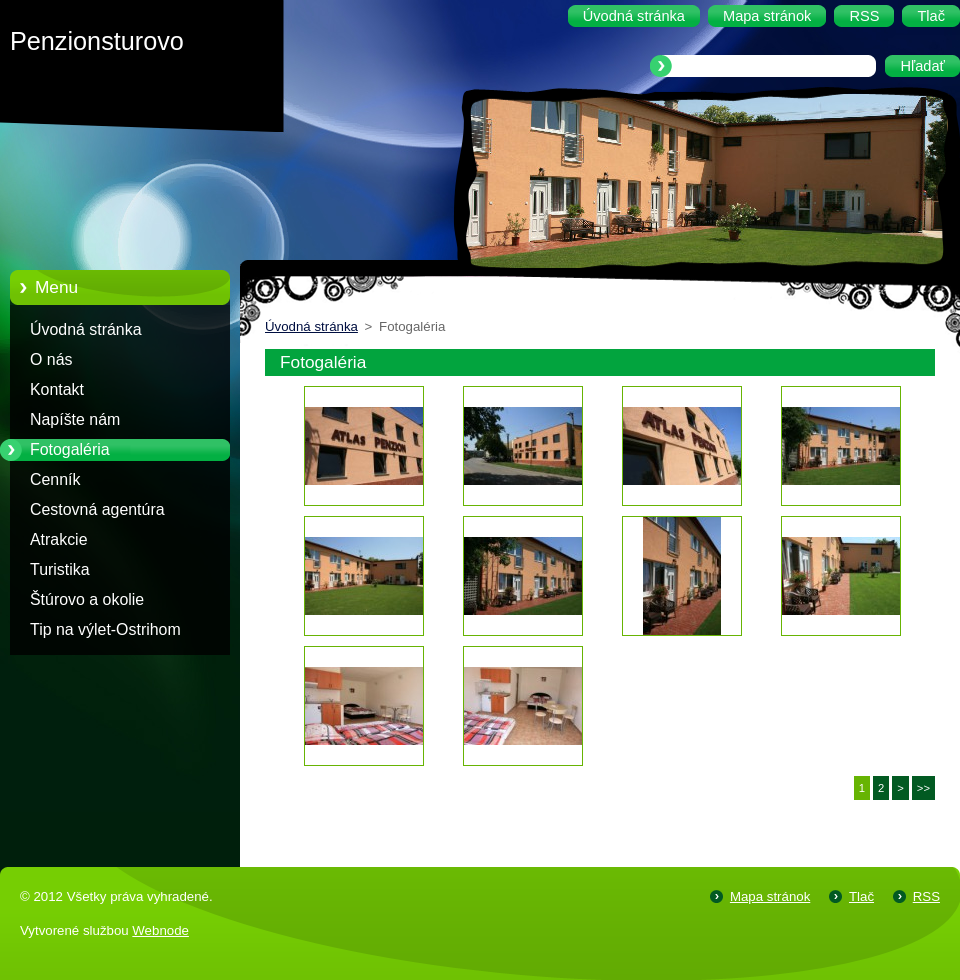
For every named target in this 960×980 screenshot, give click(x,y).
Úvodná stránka (86, 329)
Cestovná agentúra (97, 509)
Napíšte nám (75, 419)
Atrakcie (59, 539)
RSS (926, 896)
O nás (51, 359)
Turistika (60, 569)
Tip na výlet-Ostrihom (105, 629)
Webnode (160, 930)
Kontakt (57, 389)
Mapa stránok (770, 896)
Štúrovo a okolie (87, 599)
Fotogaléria (70, 449)
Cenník (55, 479)
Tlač (861, 896)
